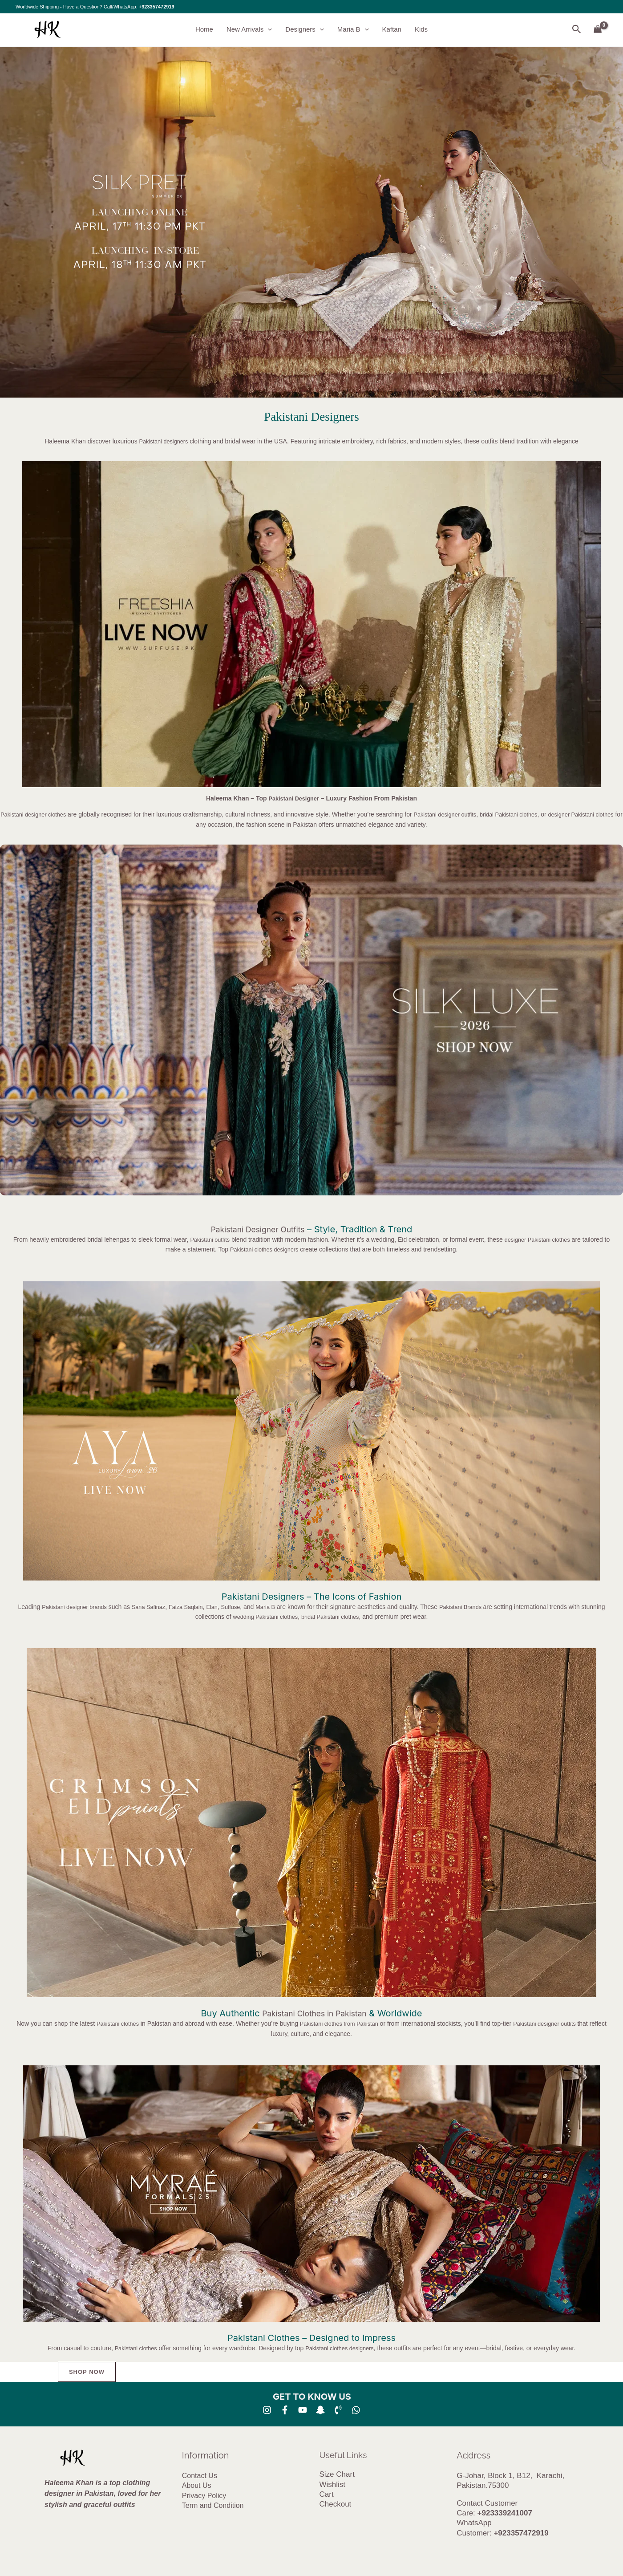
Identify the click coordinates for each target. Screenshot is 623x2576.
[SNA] (320, 2410)
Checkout (336, 2504)
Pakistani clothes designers (268, 1249)
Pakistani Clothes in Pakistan (314, 2013)
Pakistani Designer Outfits (257, 1229)
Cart (327, 2495)
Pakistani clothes (119, 2023)
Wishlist (333, 2485)
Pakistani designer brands (78, 1606)
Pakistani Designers (311, 416)
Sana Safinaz (157, 1606)
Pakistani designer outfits (457, 814)
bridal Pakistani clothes (527, 814)
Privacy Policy (204, 2496)
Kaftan (391, 29)
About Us (196, 2486)
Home (204, 29)
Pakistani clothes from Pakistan (347, 2023)
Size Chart (337, 2474)
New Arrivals (249, 30)
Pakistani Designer (294, 798)
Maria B (353, 30)
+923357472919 (156, 6)
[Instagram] (267, 2410)
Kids (421, 29)
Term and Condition (213, 2506)
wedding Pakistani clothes (275, 1616)
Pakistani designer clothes (38, 814)
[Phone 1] (338, 2410)
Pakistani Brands (483, 1606)
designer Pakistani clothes (542, 1239)
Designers (304, 30)
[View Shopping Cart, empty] (598, 29)
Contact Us (199, 2476)
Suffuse (247, 1606)
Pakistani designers (163, 441)
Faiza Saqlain (199, 1606)
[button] (267, 30)
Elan (227, 1606)
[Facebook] (284, 2410)
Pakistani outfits (210, 1239)
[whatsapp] (356, 2410)
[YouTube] (302, 2410)
